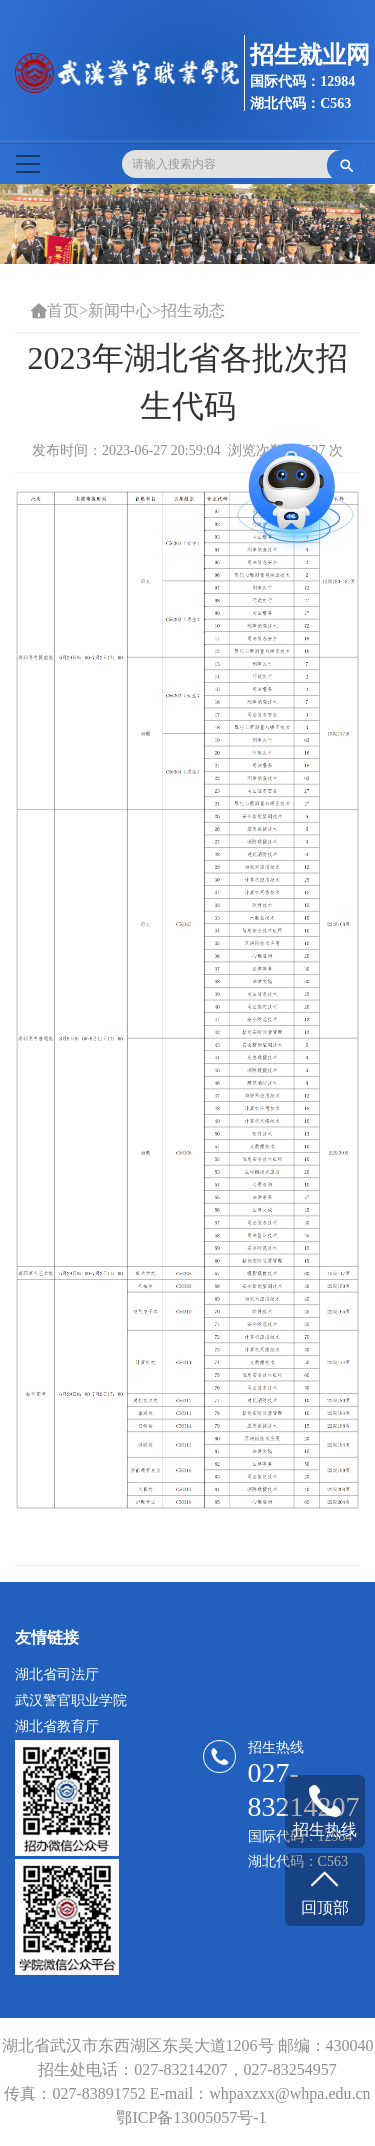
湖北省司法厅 (57, 1674)
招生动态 (193, 310)
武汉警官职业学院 (71, 1700)
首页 (63, 310)
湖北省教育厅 (57, 1726)
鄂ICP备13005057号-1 (191, 2117)
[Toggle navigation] (28, 164)
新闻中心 (120, 310)
